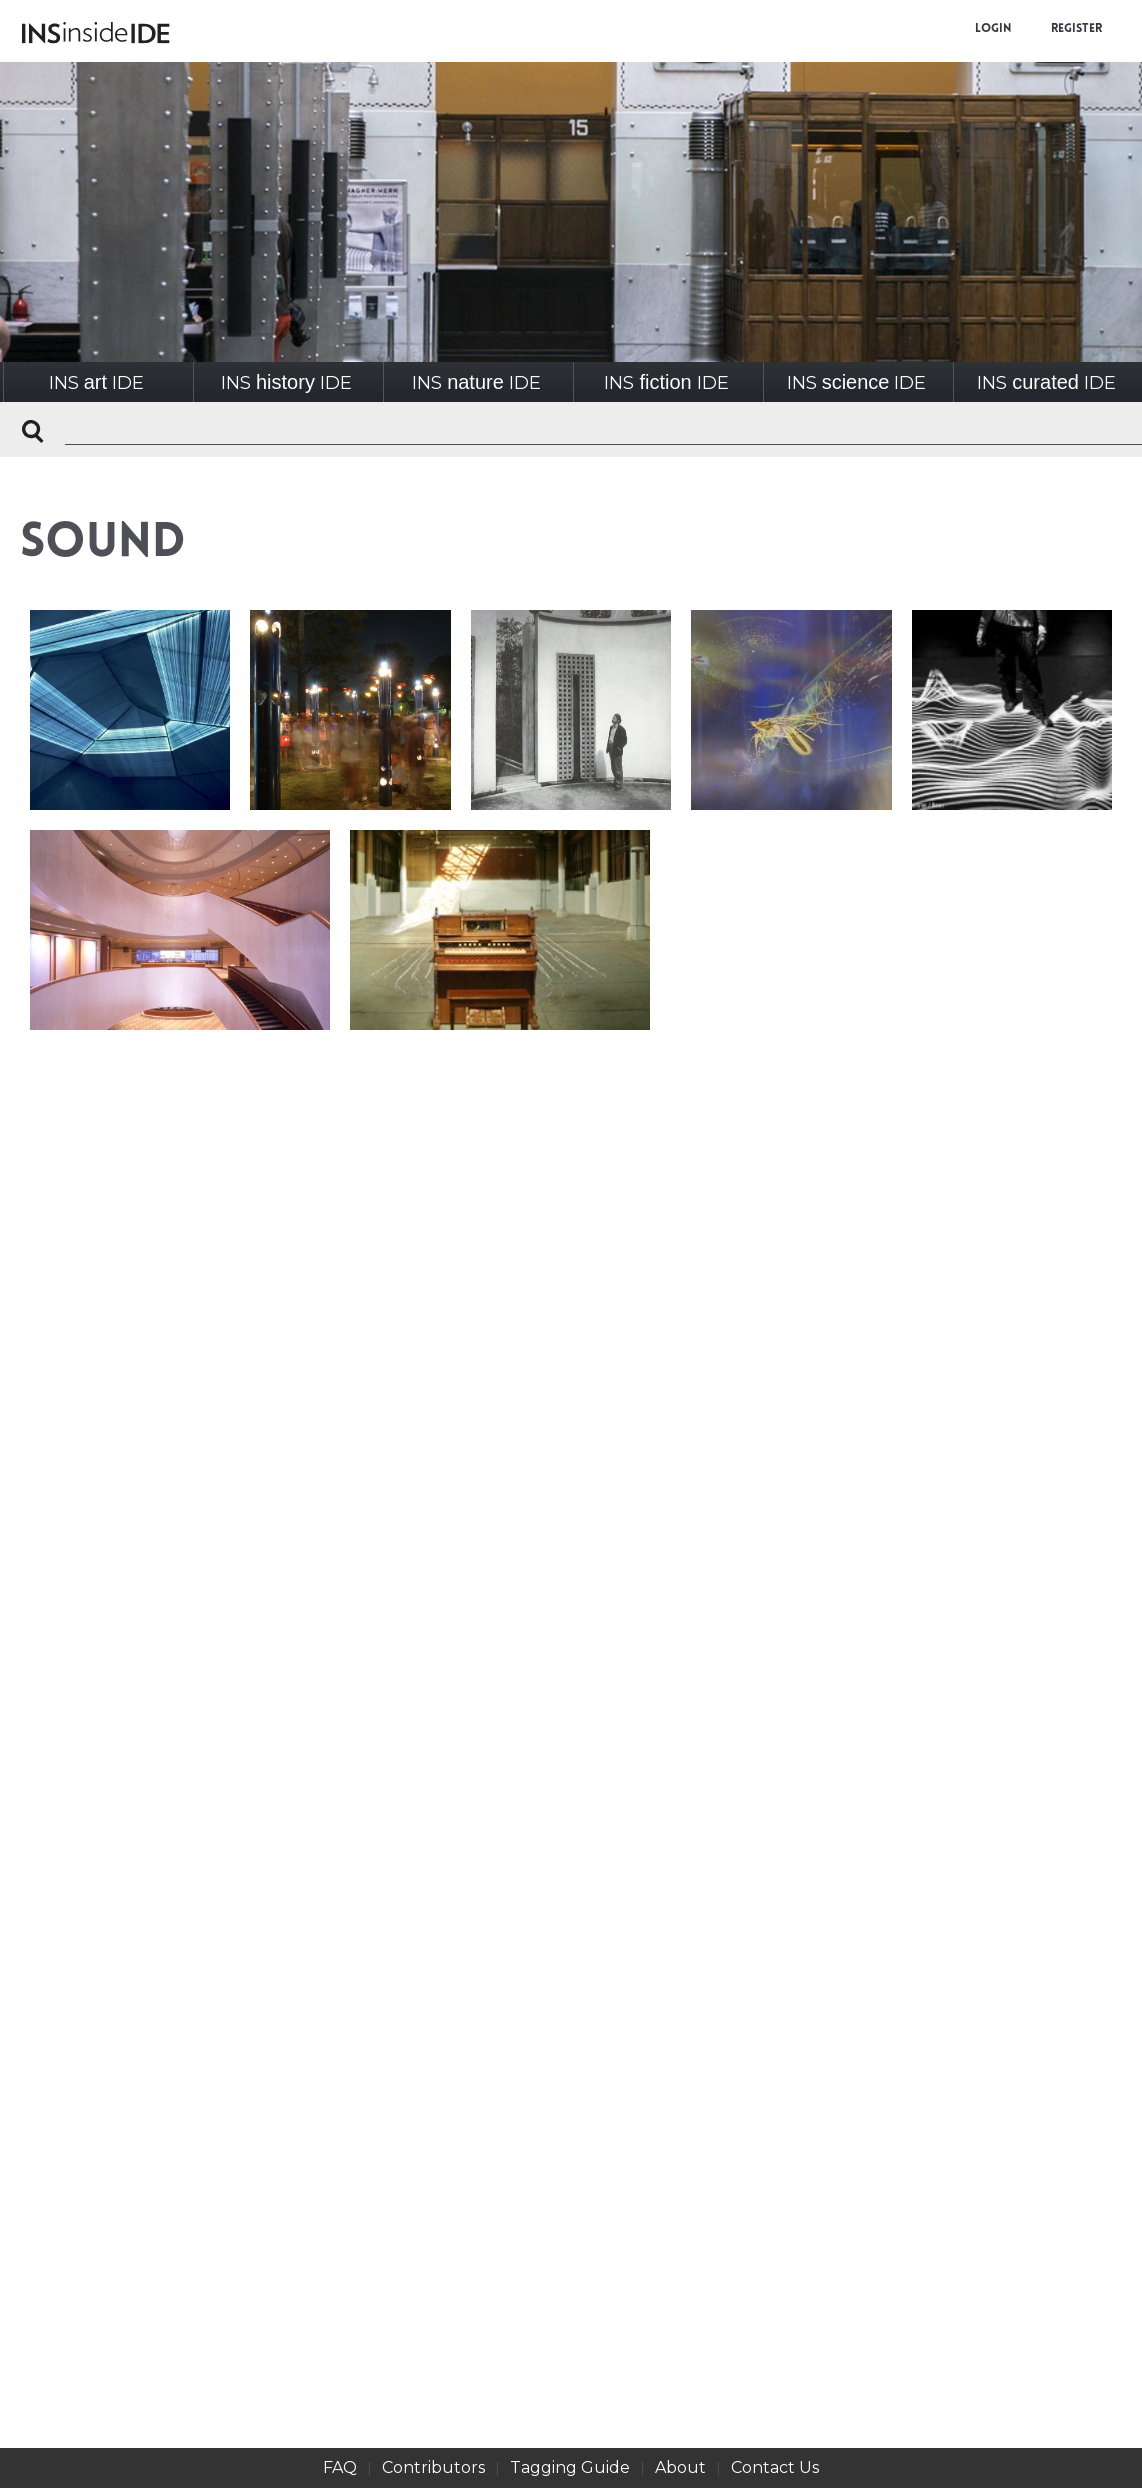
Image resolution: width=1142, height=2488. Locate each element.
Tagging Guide (570, 2467)
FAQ (340, 2467)
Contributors (433, 2467)
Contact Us (775, 2467)
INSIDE (96, 382)
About (680, 2467)
